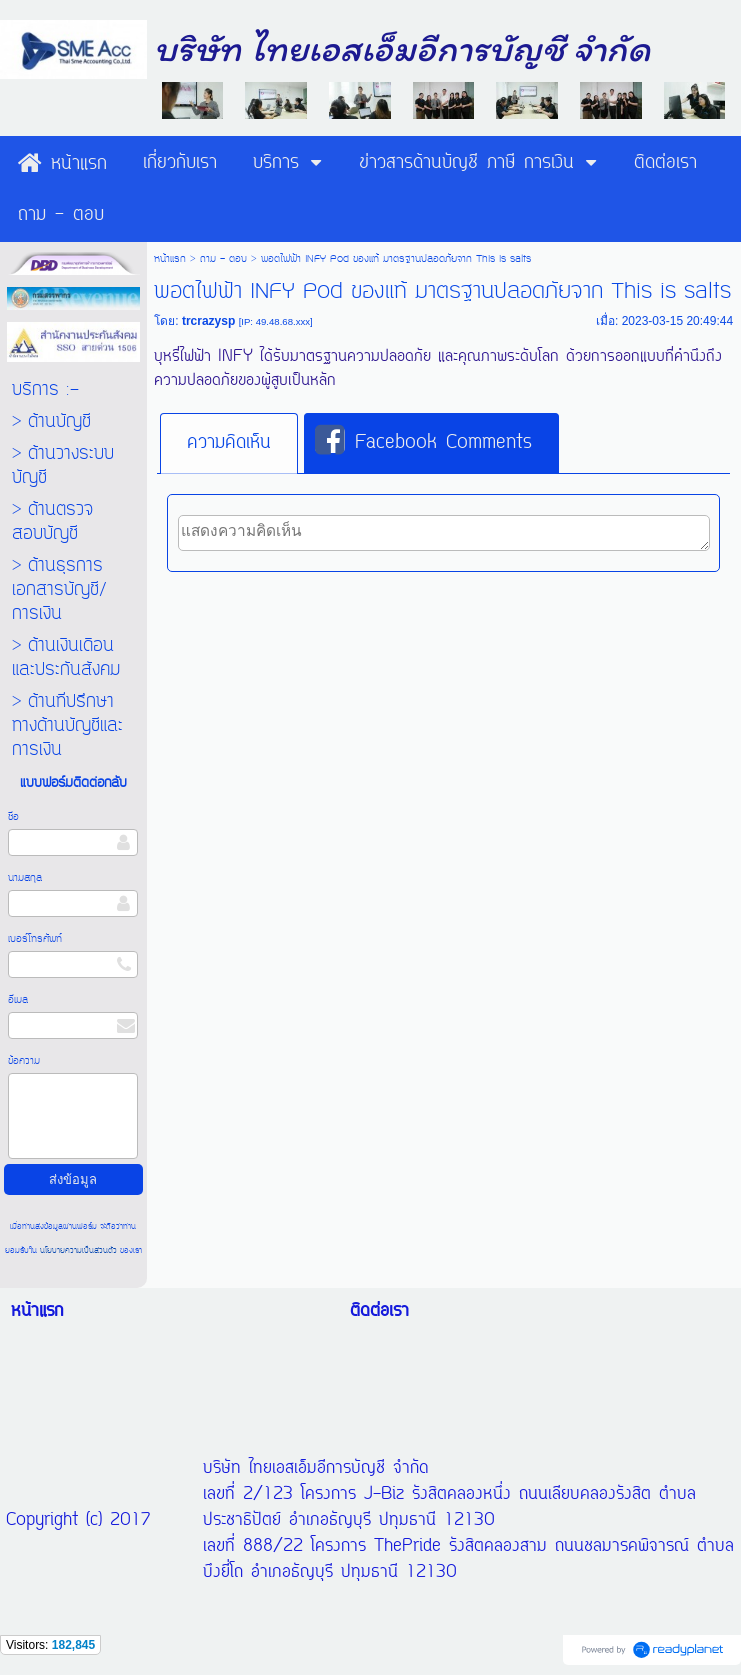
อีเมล (18, 1000)
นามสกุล (25, 878)
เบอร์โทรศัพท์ (35, 939)
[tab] (229, 444)
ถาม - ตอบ (223, 259)
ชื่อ (13, 817)
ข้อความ (24, 1061)
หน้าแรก (170, 259)
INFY (239, 357)
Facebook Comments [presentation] (423, 442)
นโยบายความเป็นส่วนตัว (78, 1250)
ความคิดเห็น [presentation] (229, 443)
